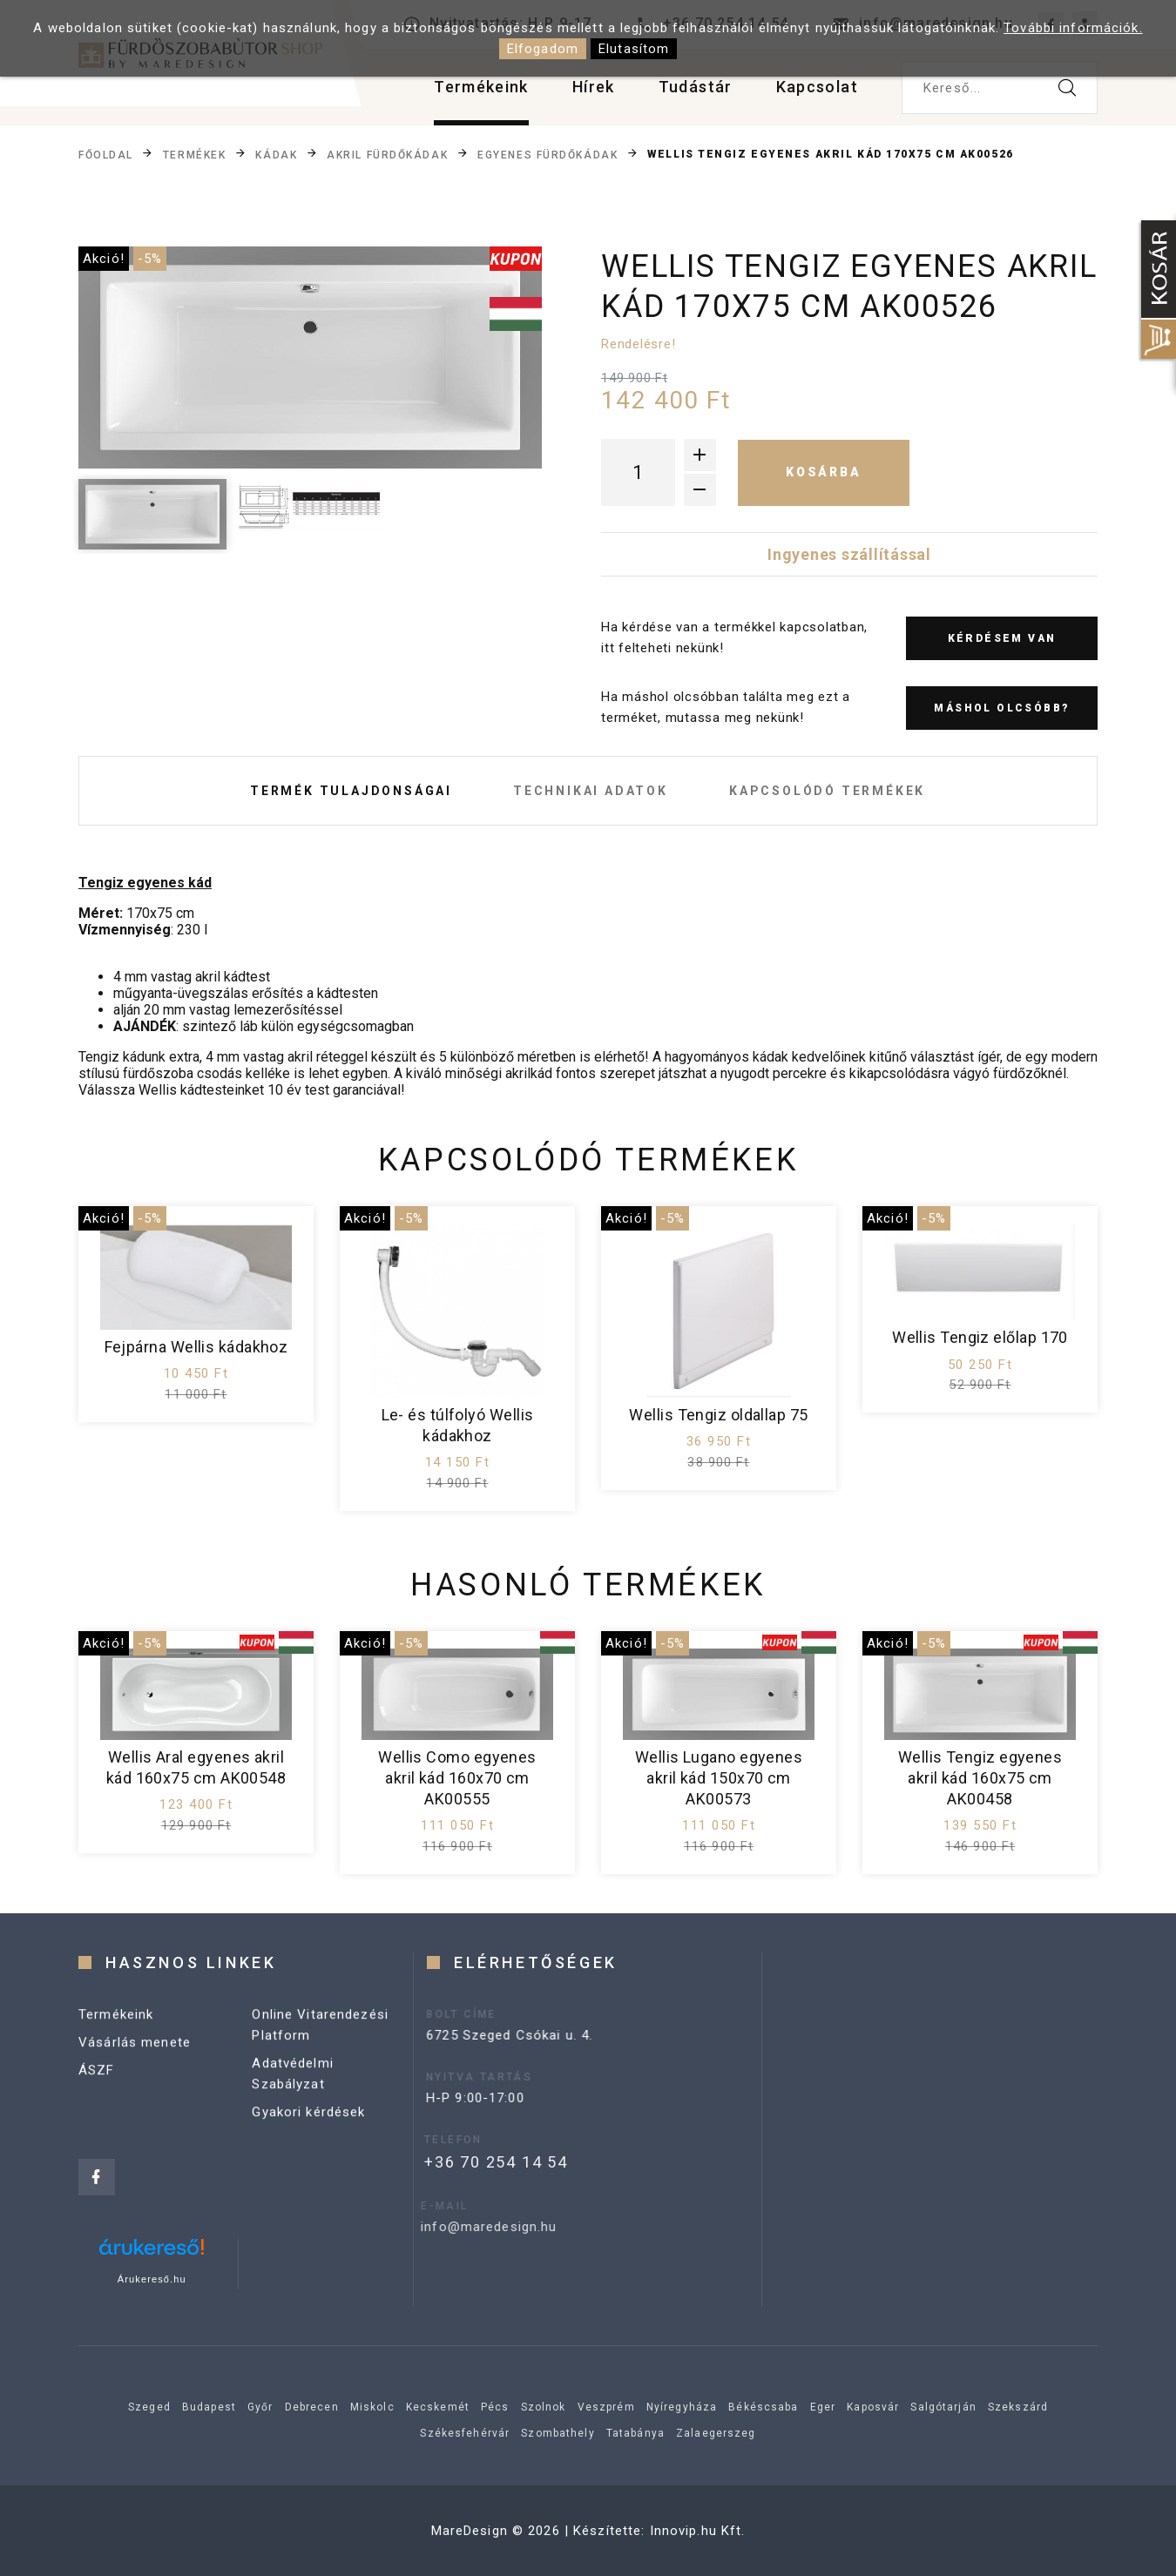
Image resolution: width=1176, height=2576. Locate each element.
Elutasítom (633, 49)
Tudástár (696, 87)
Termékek (194, 155)
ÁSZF (96, 2095)
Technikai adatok (590, 791)
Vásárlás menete (134, 2067)
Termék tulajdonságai (351, 791)
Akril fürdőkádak (387, 155)
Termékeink (481, 87)
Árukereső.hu (152, 2279)
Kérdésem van (1002, 638)
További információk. (1073, 28)
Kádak (276, 155)
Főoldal (105, 155)
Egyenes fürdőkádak (547, 155)
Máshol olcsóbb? (1001, 708)
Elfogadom (542, 49)
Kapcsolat (817, 87)
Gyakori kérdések (308, 2137)
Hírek (593, 87)
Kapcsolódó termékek (827, 791)
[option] (310, 357)
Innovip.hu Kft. (698, 2531)
